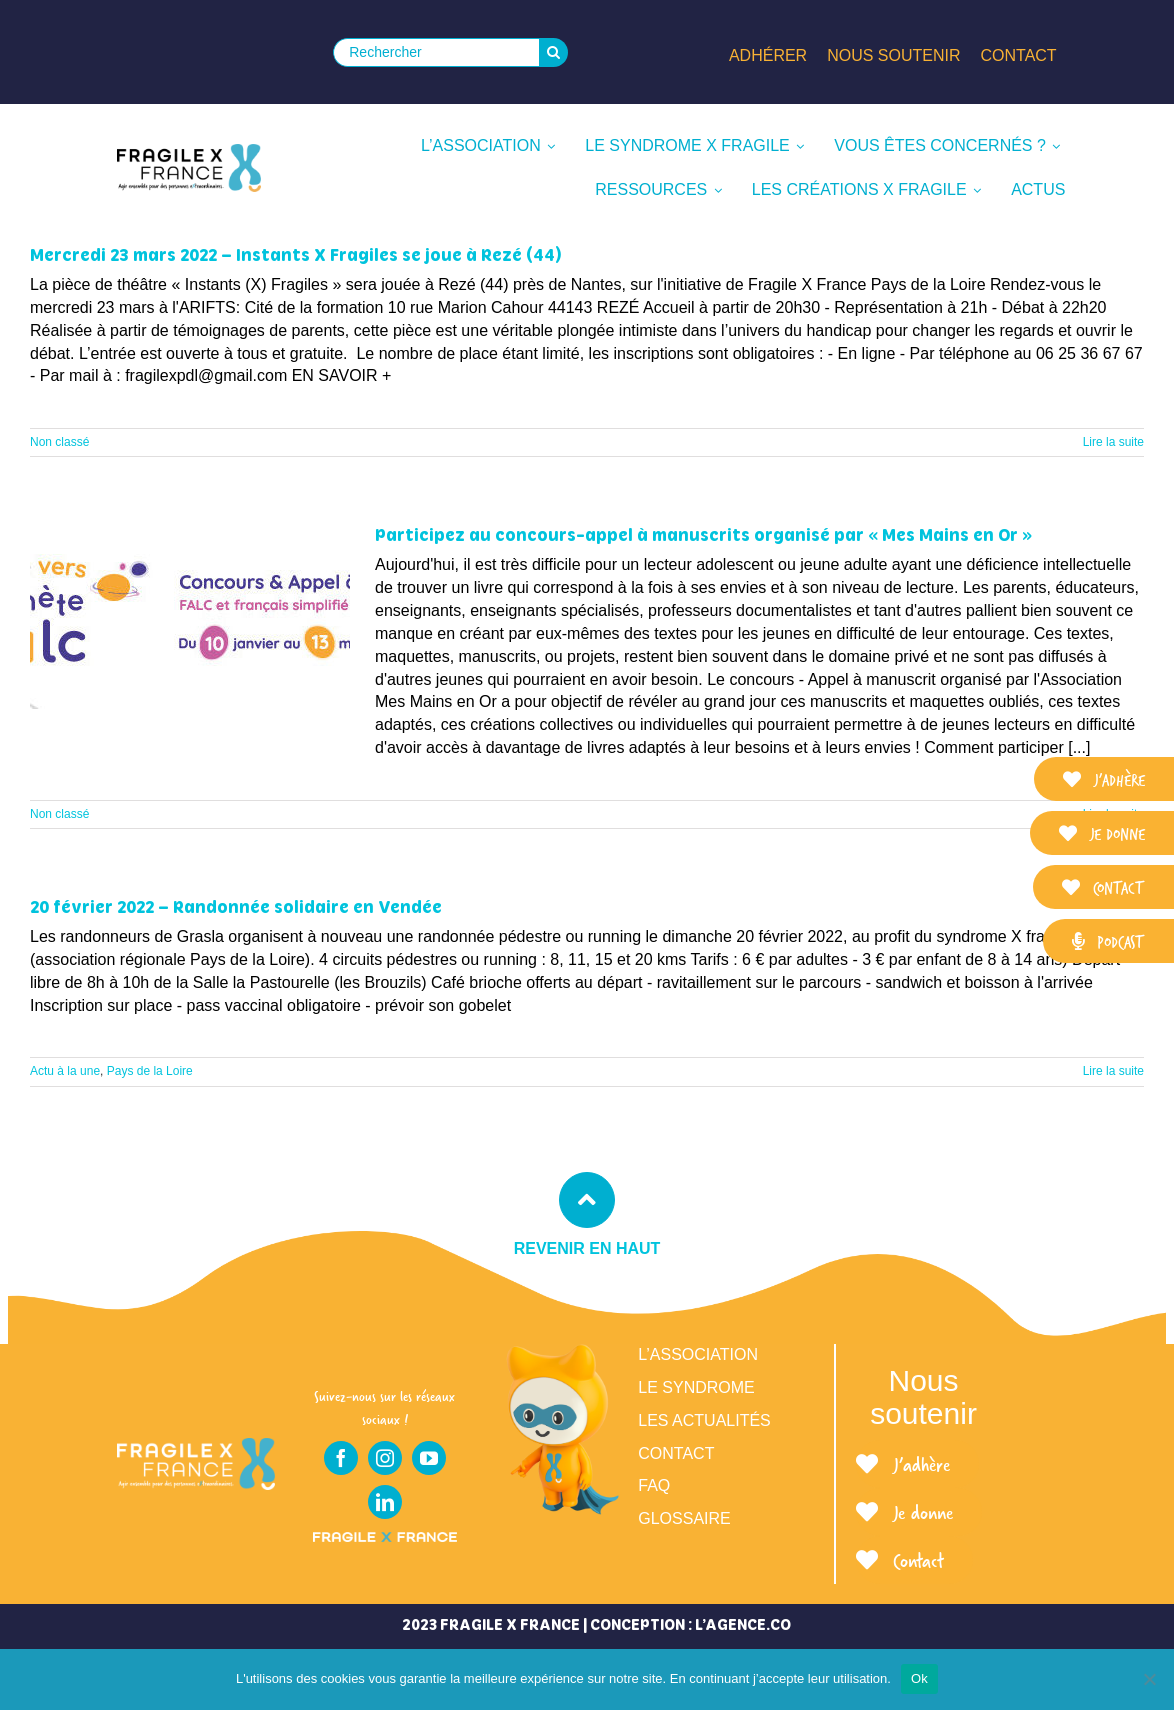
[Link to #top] (587, 1200)
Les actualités (704, 1420)
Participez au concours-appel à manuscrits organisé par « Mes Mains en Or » (703, 535)
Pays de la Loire (150, 1071)
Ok (919, 1678)
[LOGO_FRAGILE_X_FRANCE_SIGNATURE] (189, 168)
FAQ (654, 1485)
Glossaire (684, 1518)
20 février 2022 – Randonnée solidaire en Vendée (236, 907)
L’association (698, 1354)
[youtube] (429, 1458)
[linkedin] (385, 1502)
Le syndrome (696, 1387)
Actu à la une (65, 1071)
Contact (676, 1453)
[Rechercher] (436, 52)
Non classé (59, 442)
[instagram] (385, 1458)
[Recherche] (553, 52)
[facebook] (341, 1458)
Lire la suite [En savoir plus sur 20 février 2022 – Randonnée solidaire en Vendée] (1113, 1071)
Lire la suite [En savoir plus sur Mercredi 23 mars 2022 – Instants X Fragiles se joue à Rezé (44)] (1113, 442)
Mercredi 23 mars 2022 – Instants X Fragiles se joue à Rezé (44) (296, 255)
